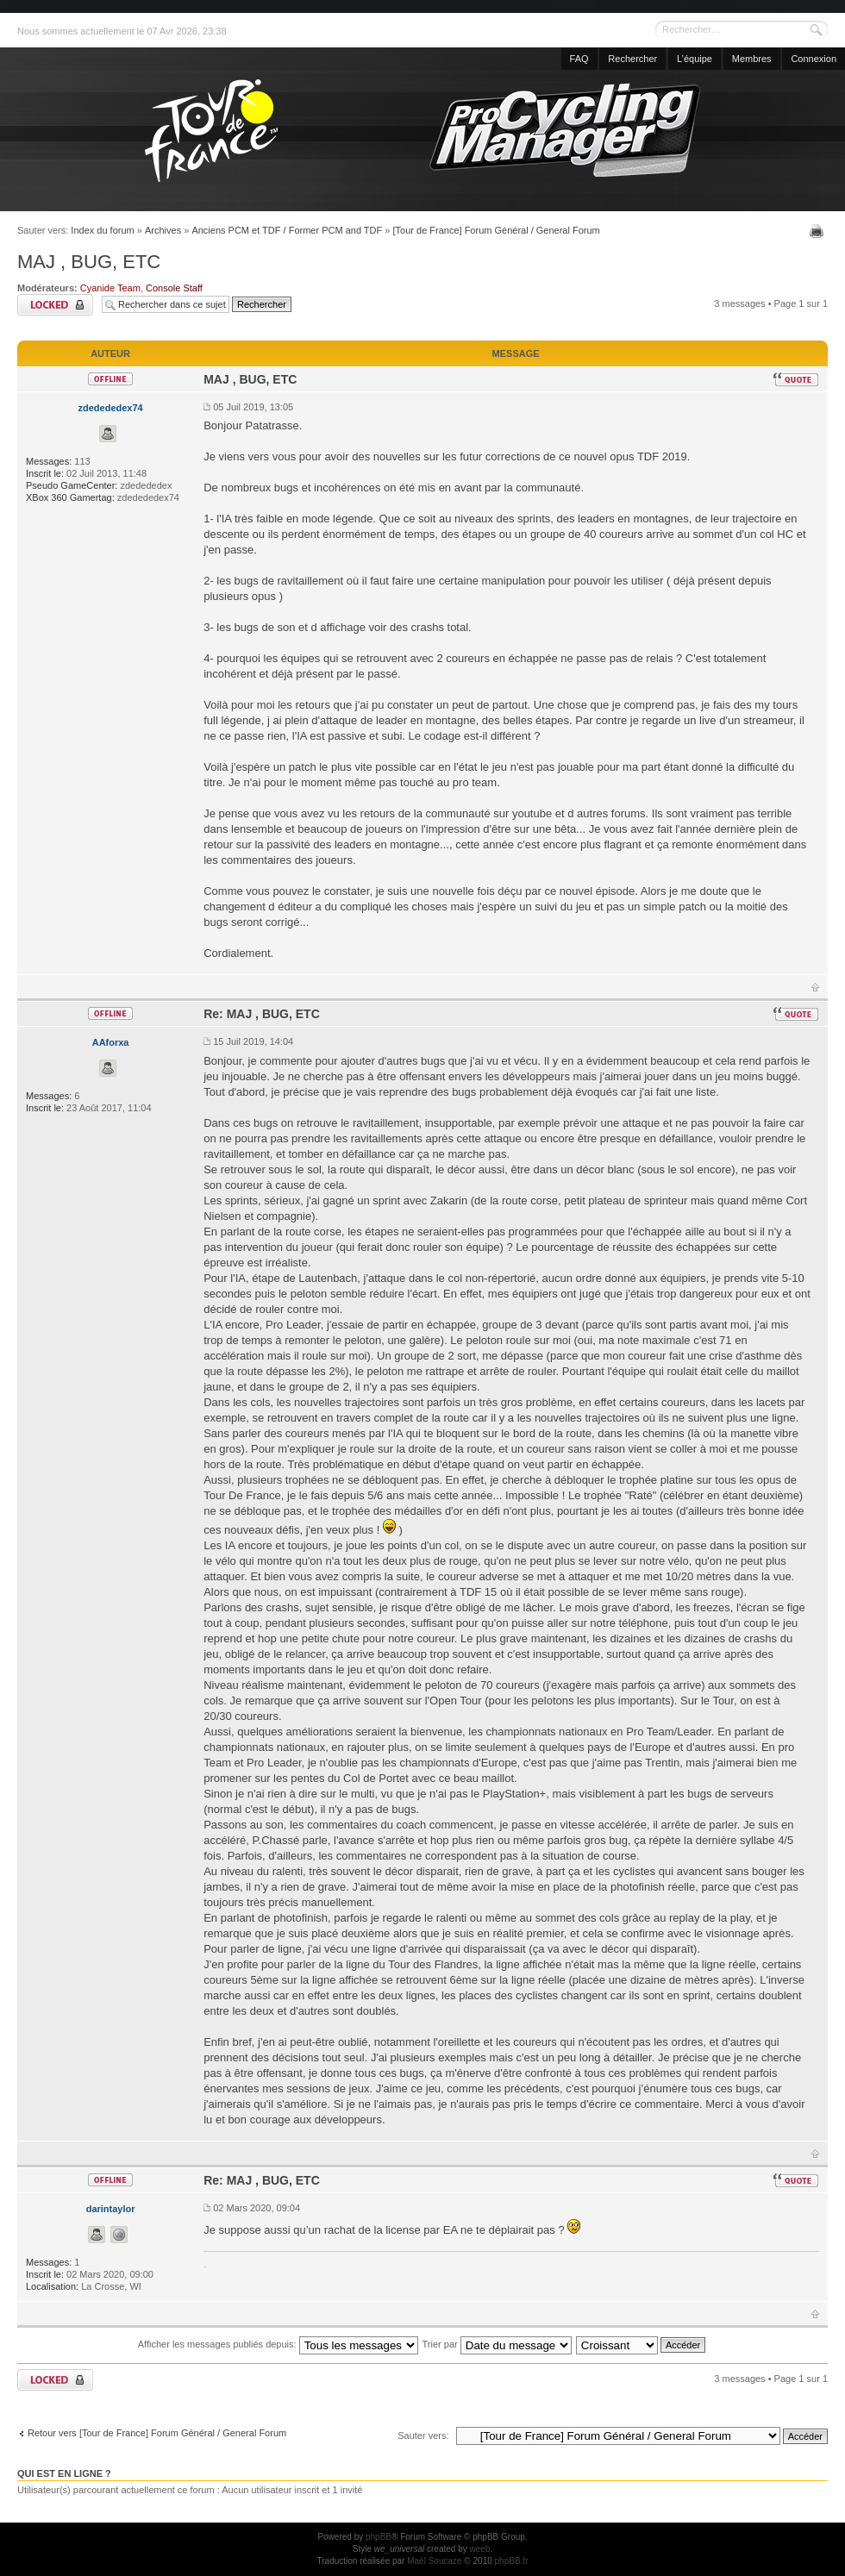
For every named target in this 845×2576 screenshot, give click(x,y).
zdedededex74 (110, 408)
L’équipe (694, 58)
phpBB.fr (512, 2561)
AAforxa (110, 1042)
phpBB (378, 2537)
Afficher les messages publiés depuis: (278, 2344)
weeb (479, 2549)
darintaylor (110, 2209)
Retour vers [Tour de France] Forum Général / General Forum (157, 2433)
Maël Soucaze (434, 2561)
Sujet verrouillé (55, 305)
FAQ (579, 58)
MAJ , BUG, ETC (88, 261)
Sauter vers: (422, 2435)
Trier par (497, 2344)
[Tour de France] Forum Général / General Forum (496, 230)
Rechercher (632, 58)
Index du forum (102, 230)
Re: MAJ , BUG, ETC (261, 1014)
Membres (752, 58)
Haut (815, 987)
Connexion (813, 58)
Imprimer (819, 231)
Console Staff (174, 288)
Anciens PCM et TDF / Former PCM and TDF (286, 230)
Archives (163, 230)
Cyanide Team (110, 288)
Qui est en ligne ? (64, 2473)
